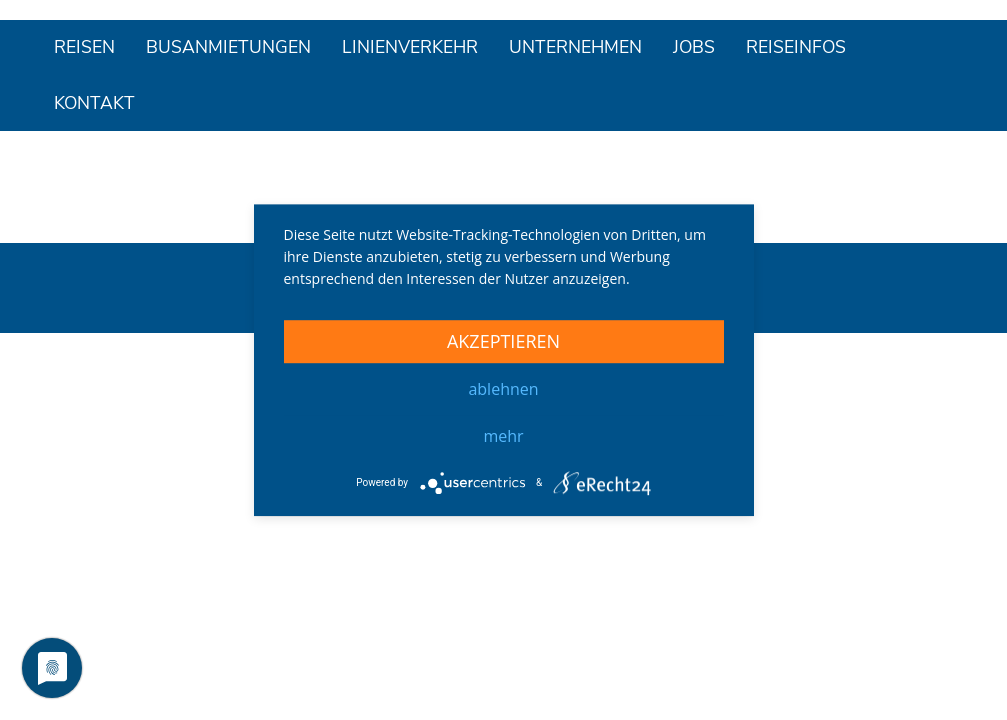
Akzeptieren (503, 341)
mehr (503, 436)
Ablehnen (503, 389)
